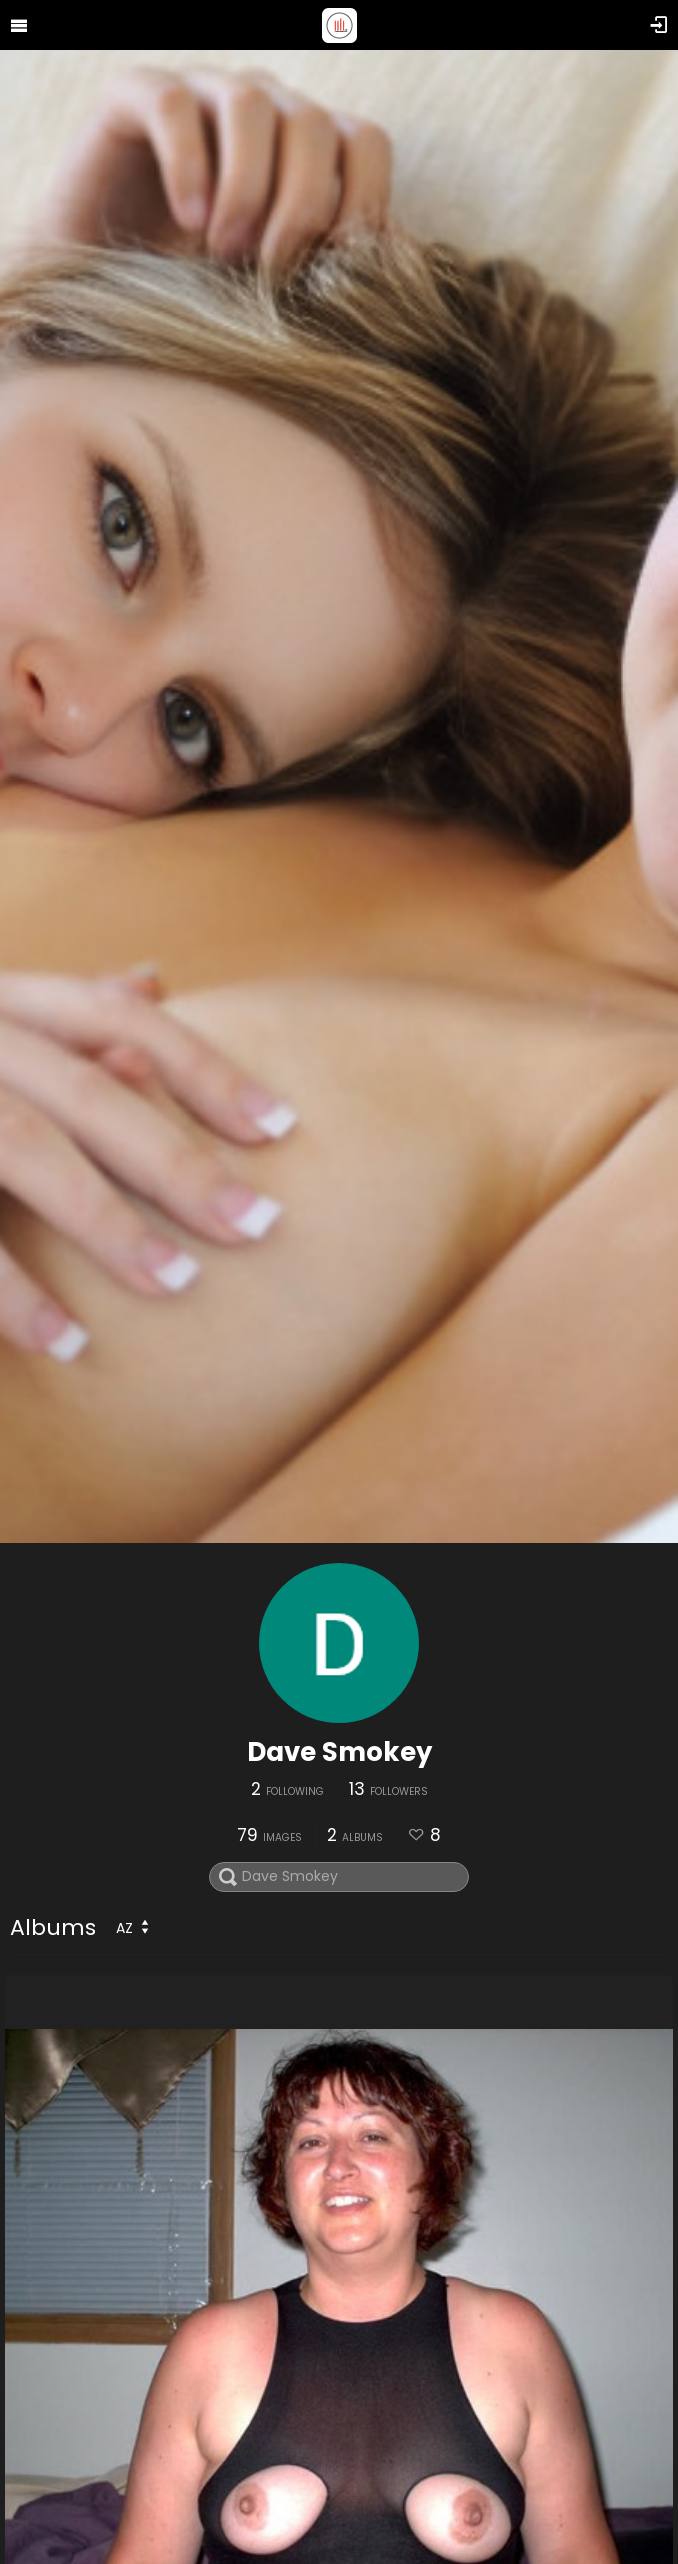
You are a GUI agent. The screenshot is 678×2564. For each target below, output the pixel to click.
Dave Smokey (339, 1752)
